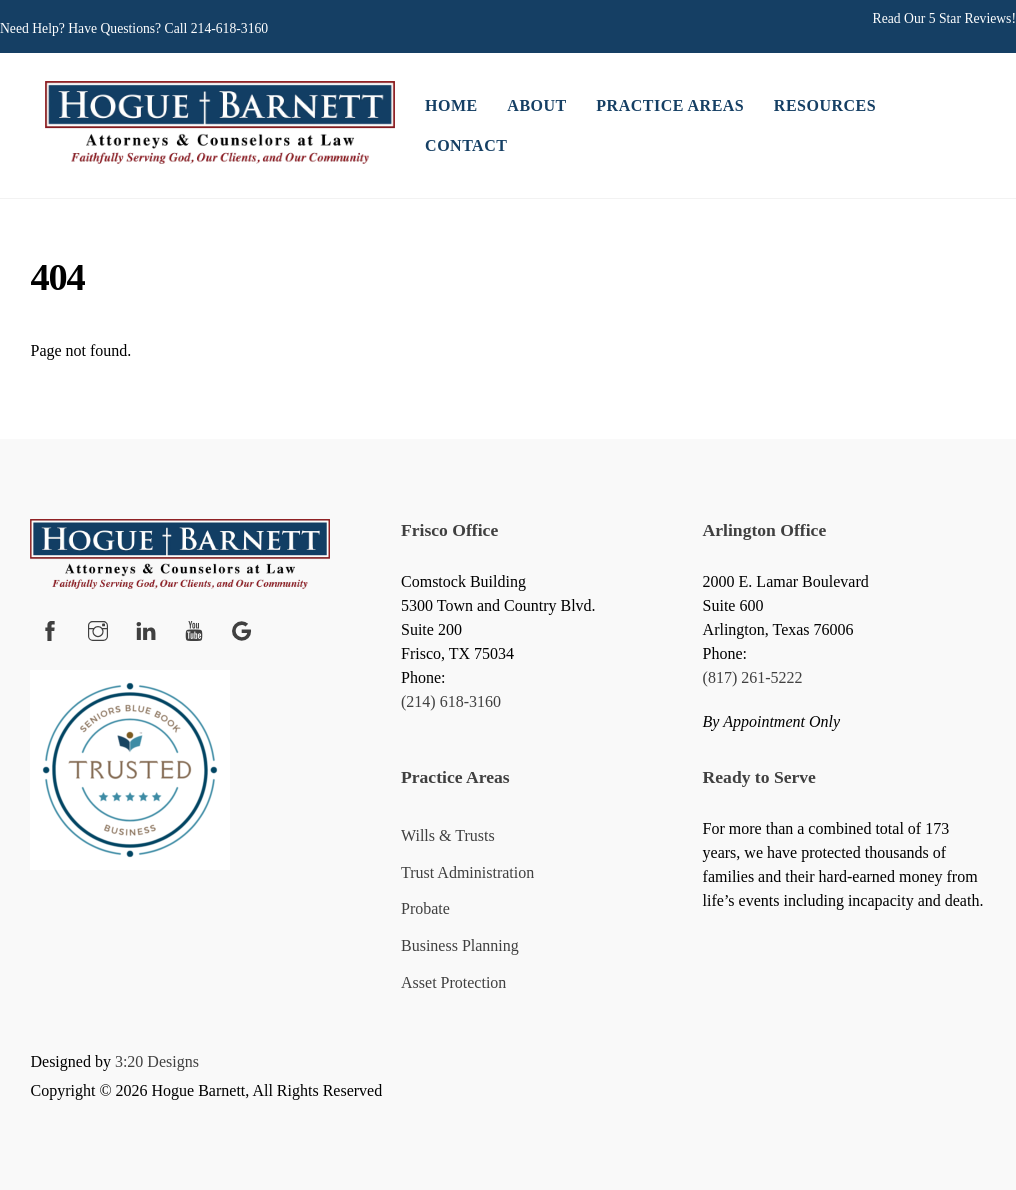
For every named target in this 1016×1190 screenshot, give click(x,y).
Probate (425, 908)
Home (451, 105)
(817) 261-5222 (753, 677)
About (536, 105)
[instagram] (98, 627)
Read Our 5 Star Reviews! (944, 18)
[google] (242, 627)
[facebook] (50, 627)
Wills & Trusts (448, 835)
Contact (466, 145)
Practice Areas (670, 105)
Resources (825, 105)
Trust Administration (467, 872)
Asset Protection (453, 982)
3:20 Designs (157, 1061)
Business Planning (460, 945)
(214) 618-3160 (451, 701)
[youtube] (194, 627)
